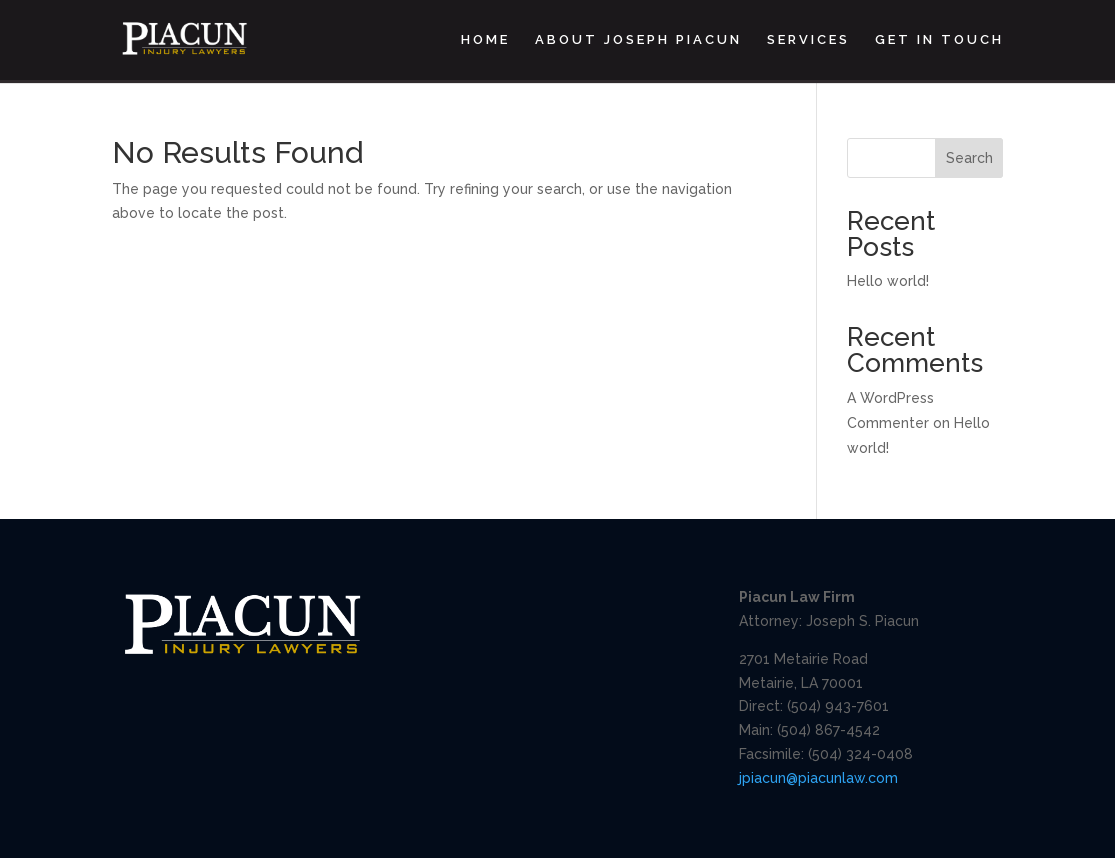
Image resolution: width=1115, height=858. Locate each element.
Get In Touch (939, 40)
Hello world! (888, 281)
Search (969, 158)
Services (808, 40)
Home (485, 40)
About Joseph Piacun (638, 40)
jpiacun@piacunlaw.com (818, 778)
